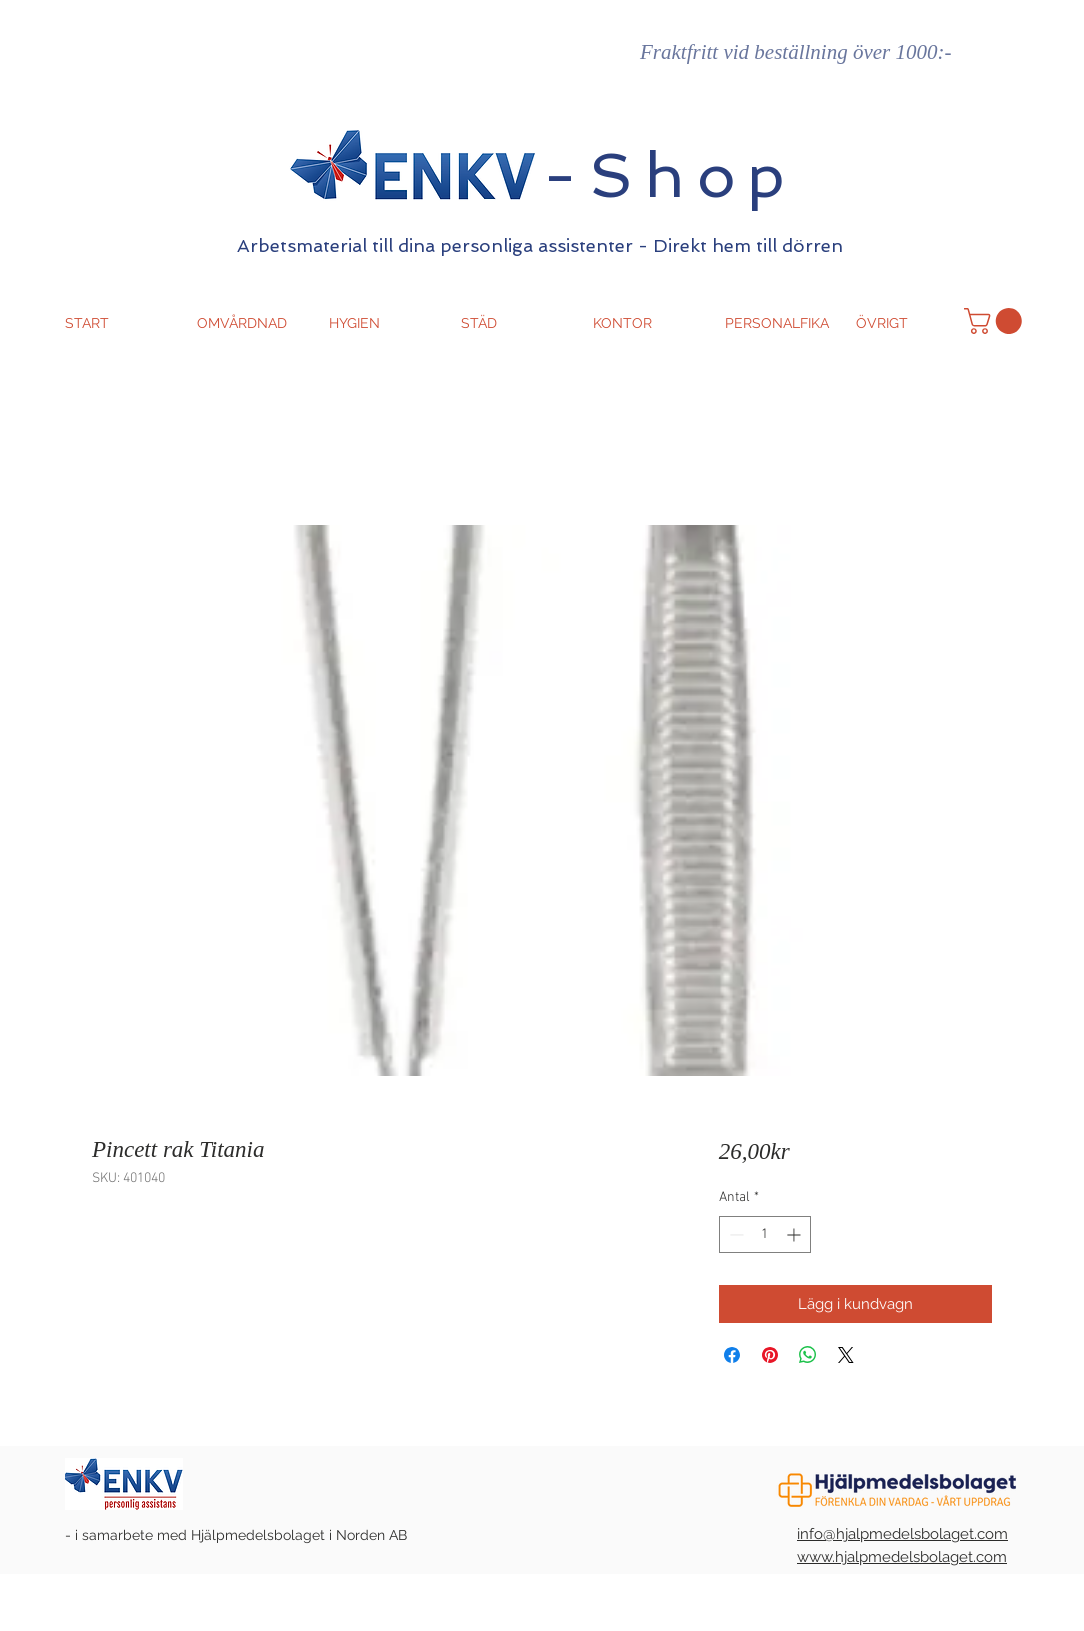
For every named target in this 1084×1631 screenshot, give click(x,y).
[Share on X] (846, 1355)
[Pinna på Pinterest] (770, 1355)
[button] (996, 321)
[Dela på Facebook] (732, 1355)
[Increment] (795, 1234)
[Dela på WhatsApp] (808, 1355)
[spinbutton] (765, 1234)
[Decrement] (734, 1234)
